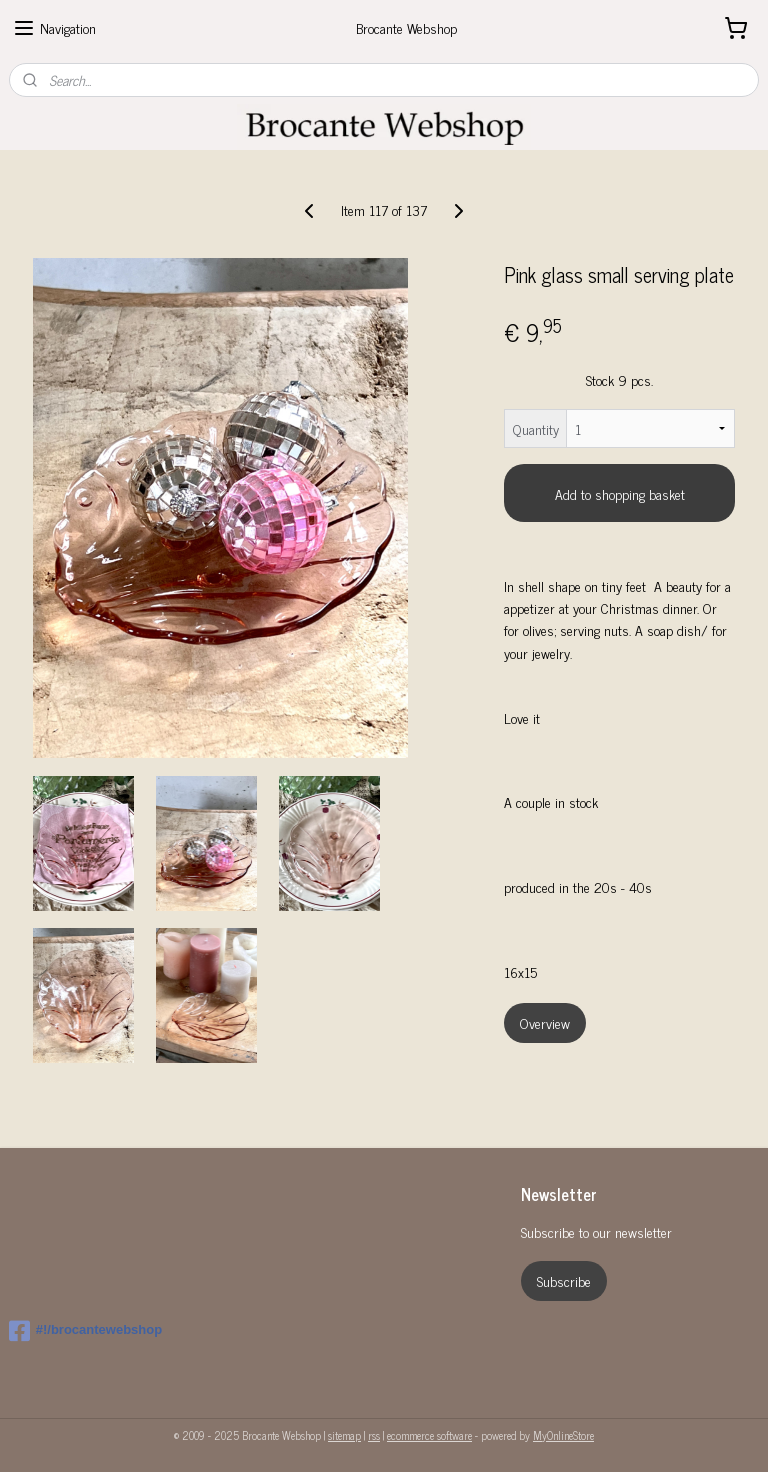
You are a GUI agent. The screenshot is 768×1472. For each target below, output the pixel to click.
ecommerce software (429, 1435)
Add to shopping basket (620, 493)
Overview (545, 1022)
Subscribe (564, 1280)
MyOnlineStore (563, 1435)
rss (374, 1435)
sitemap (344, 1435)
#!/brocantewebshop (85, 1331)
